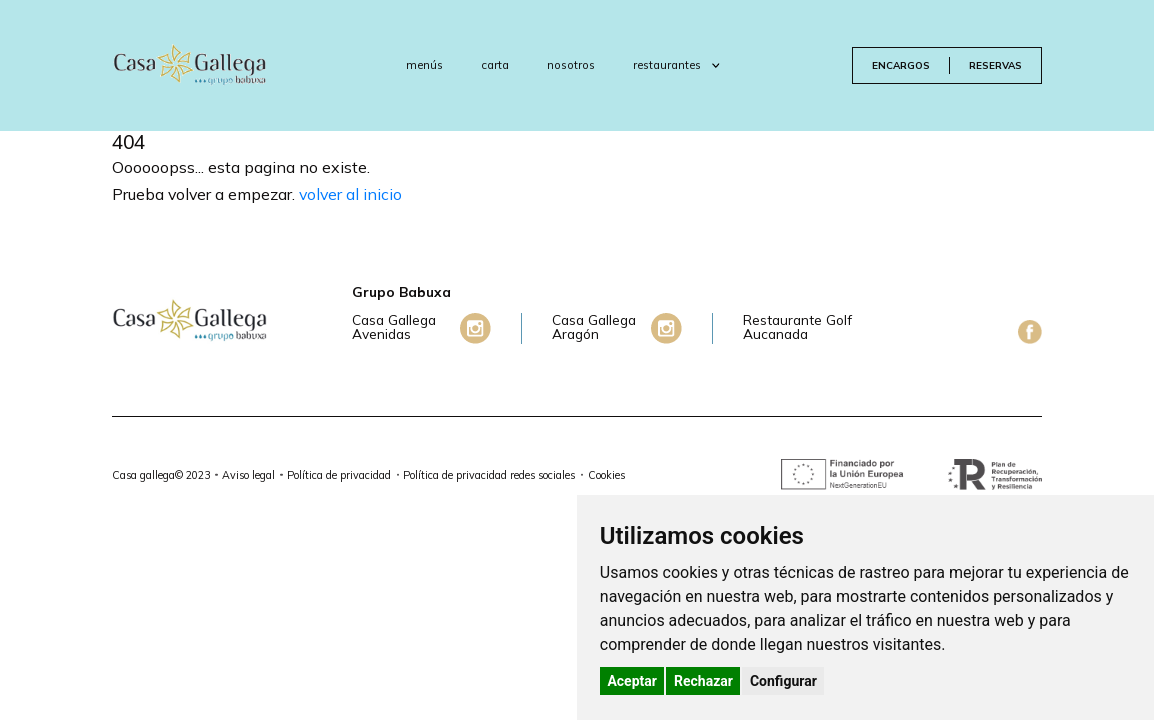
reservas (995, 65)
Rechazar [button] (703, 681)
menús (424, 65)
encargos (901, 65)
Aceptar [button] (632, 681)
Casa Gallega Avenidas (394, 327)
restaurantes (676, 65)
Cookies (606, 475)
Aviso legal (248, 475)
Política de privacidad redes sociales (489, 475)
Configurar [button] (783, 681)
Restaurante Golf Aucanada (797, 327)
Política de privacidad (339, 475)
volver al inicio (350, 194)
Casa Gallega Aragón (594, 327)
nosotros (571, 65)
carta (495, 65)
